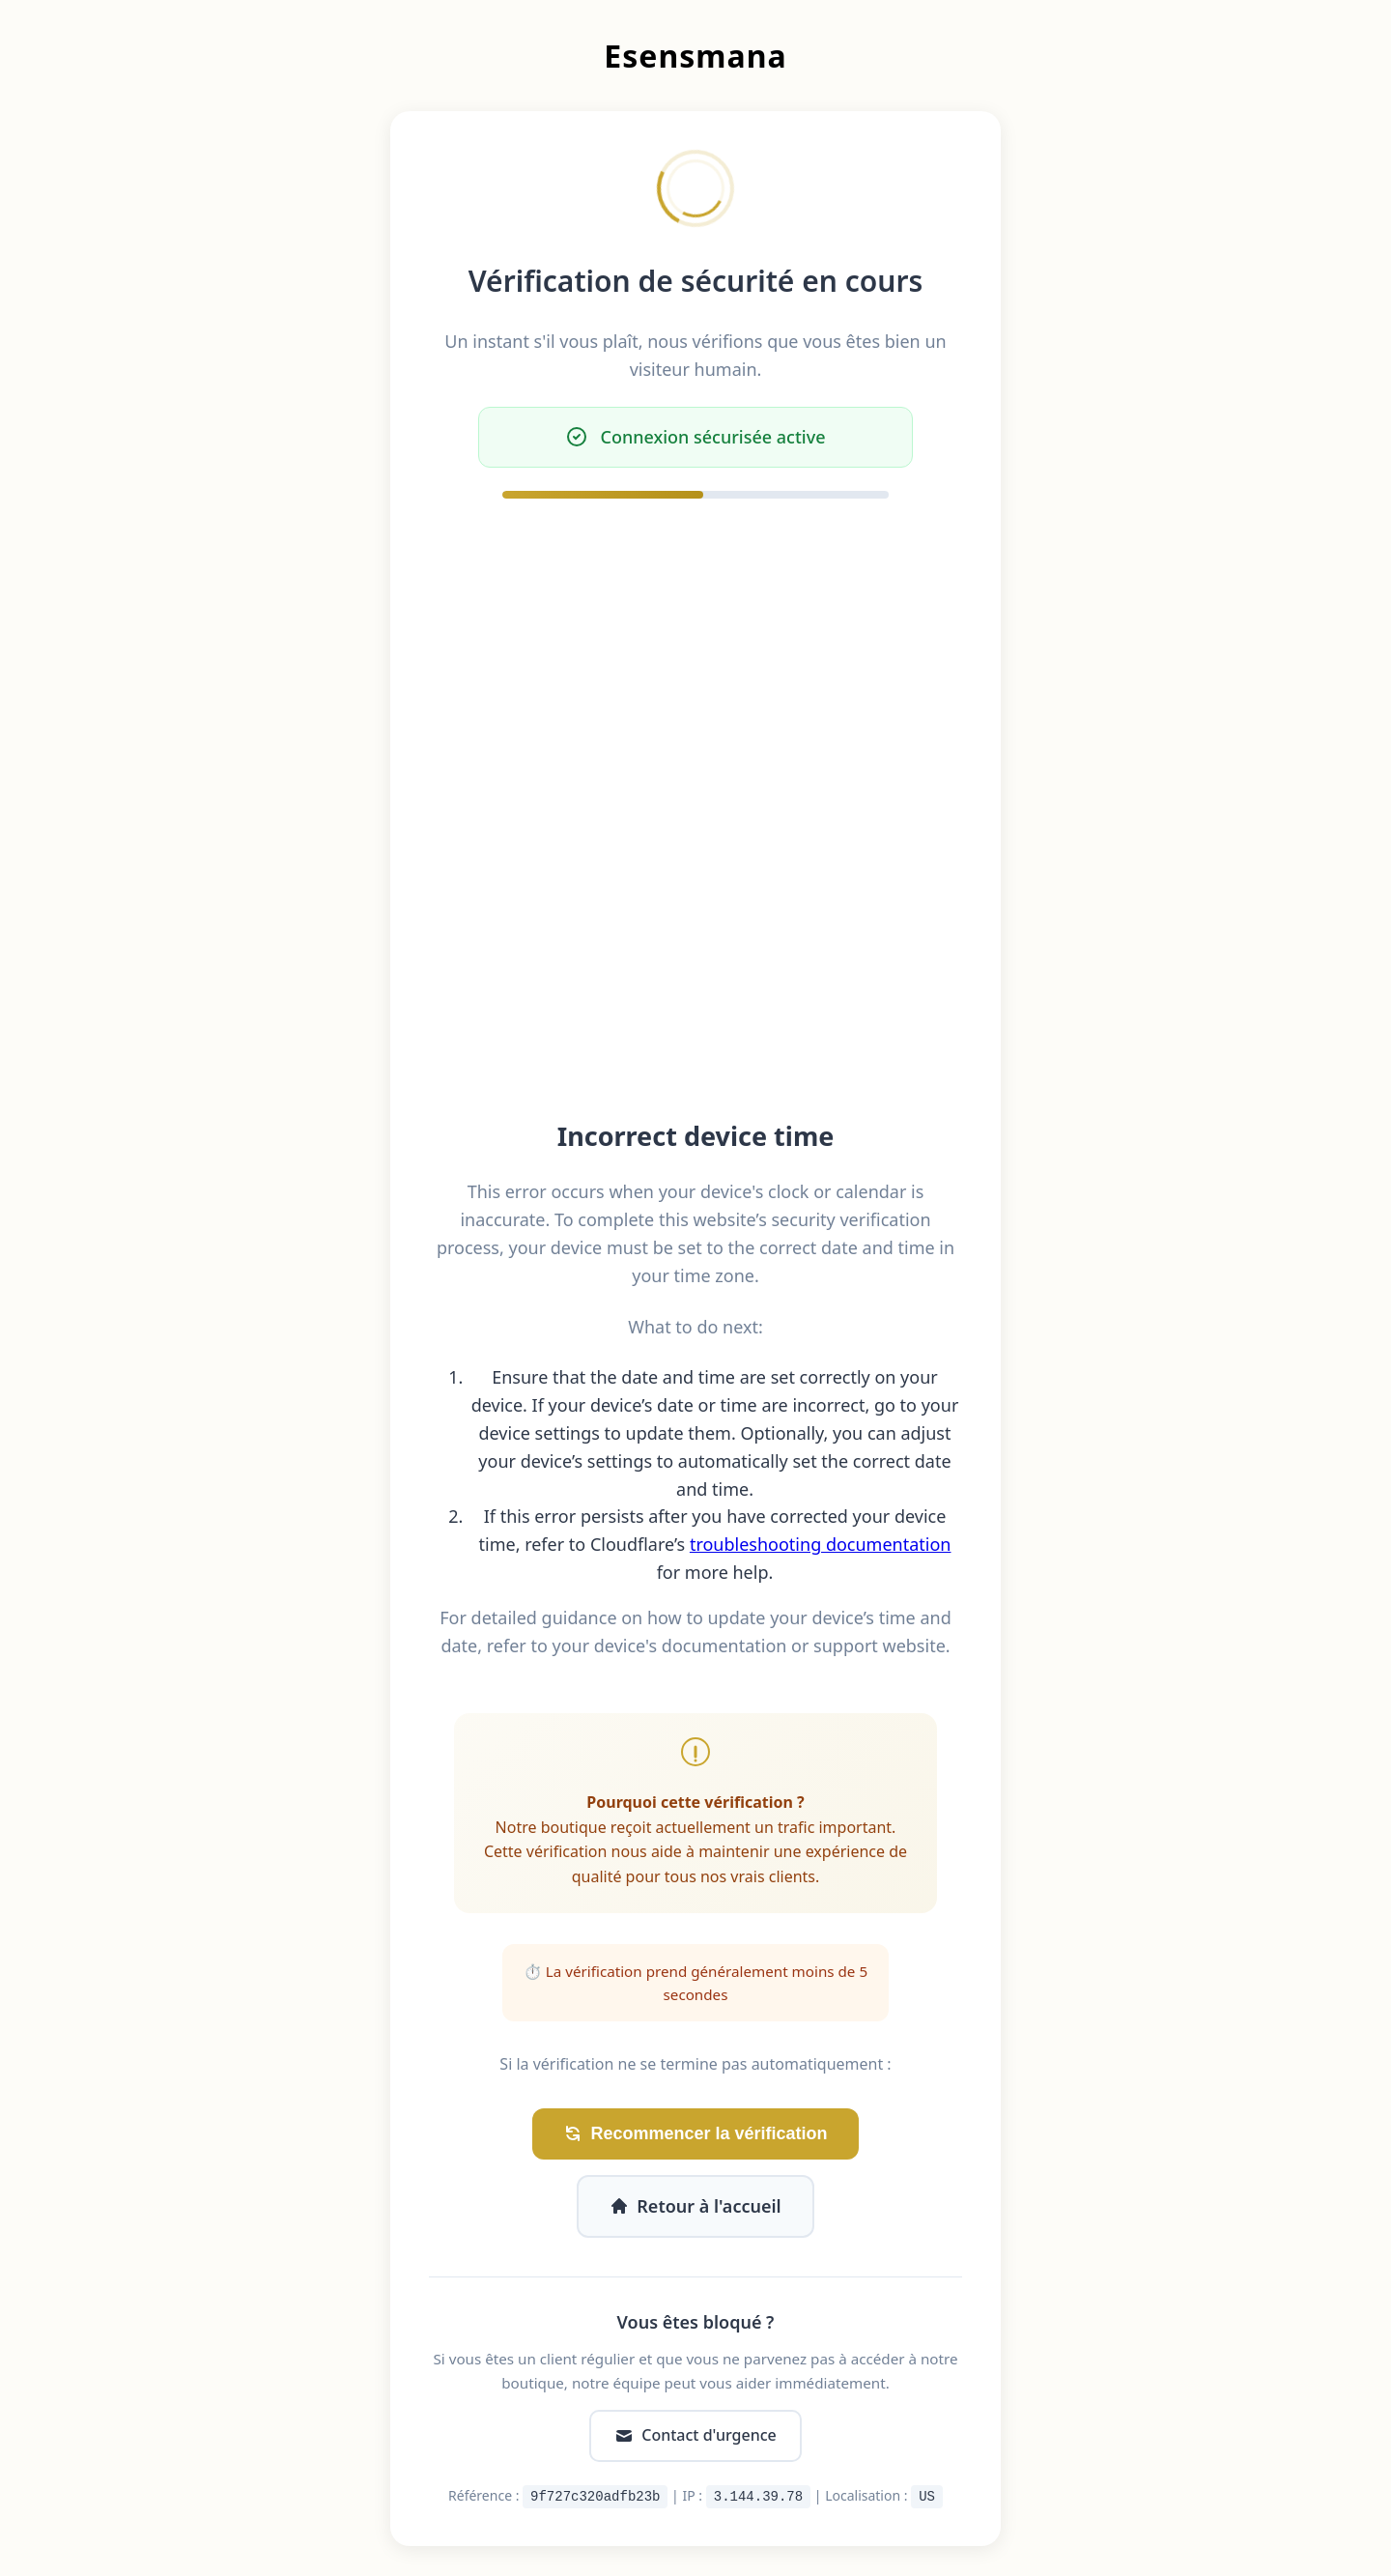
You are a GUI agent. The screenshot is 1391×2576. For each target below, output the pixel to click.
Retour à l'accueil (695, 2206)
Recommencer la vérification (695, 2134)
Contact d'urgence (695, 2435)
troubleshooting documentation (820, 1544)
